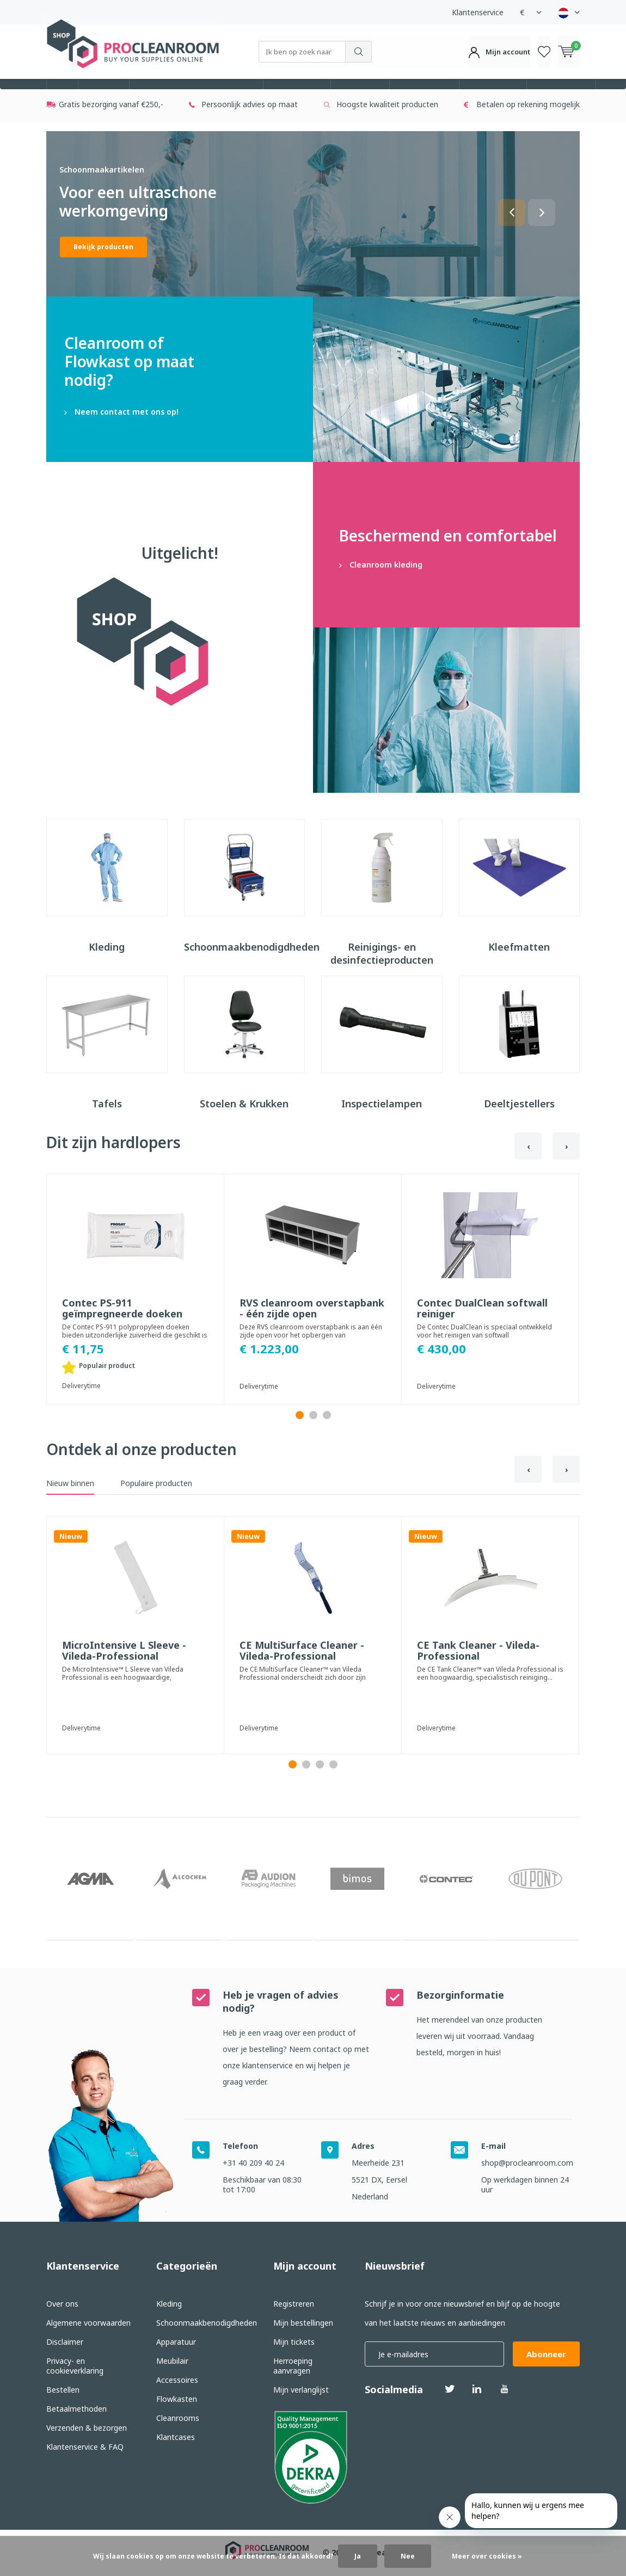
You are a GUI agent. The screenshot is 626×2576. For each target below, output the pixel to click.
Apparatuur (297, 94)
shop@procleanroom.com (527, 2164)
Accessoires (424, 94)
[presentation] (528, 1165)
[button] (511, 232)
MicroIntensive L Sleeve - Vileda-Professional (124, 1670)
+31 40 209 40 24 (253, 2164)
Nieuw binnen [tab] (70, 1502)
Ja (357, 2556)
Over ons (62, 2305)
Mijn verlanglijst (301, 2391)
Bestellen (62, 2391)
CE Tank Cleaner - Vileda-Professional (478, 1670)
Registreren (293, 2305)
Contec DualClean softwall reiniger (482, 1328)
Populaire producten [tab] (156, 1502)
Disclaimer (64, 2343)
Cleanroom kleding (446, 564)
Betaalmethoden (76, 2410)
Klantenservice (478, 12)
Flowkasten (492, 94)
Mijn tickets (294, 2343)
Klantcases (175, 2438)
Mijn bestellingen (303, 2324)
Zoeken (359, 52)
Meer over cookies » (487, 2556)
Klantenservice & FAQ (85, 2448)
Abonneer (546, 2355)
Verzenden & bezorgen (86, 2429)
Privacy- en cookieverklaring (74, 2367)
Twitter (449, 2385)
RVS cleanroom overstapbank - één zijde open (312, 1328)
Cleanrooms (561, 94)
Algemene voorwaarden (88, 2324)
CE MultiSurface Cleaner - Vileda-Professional (302, 1670)
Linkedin (476, 2385)
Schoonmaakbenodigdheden (196, 94)
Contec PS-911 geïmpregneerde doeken (122, 1328)
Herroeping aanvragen (292, 2367)
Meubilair (360, 94)
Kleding (103, 94)
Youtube (504, 2385)
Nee (408, 2556)
